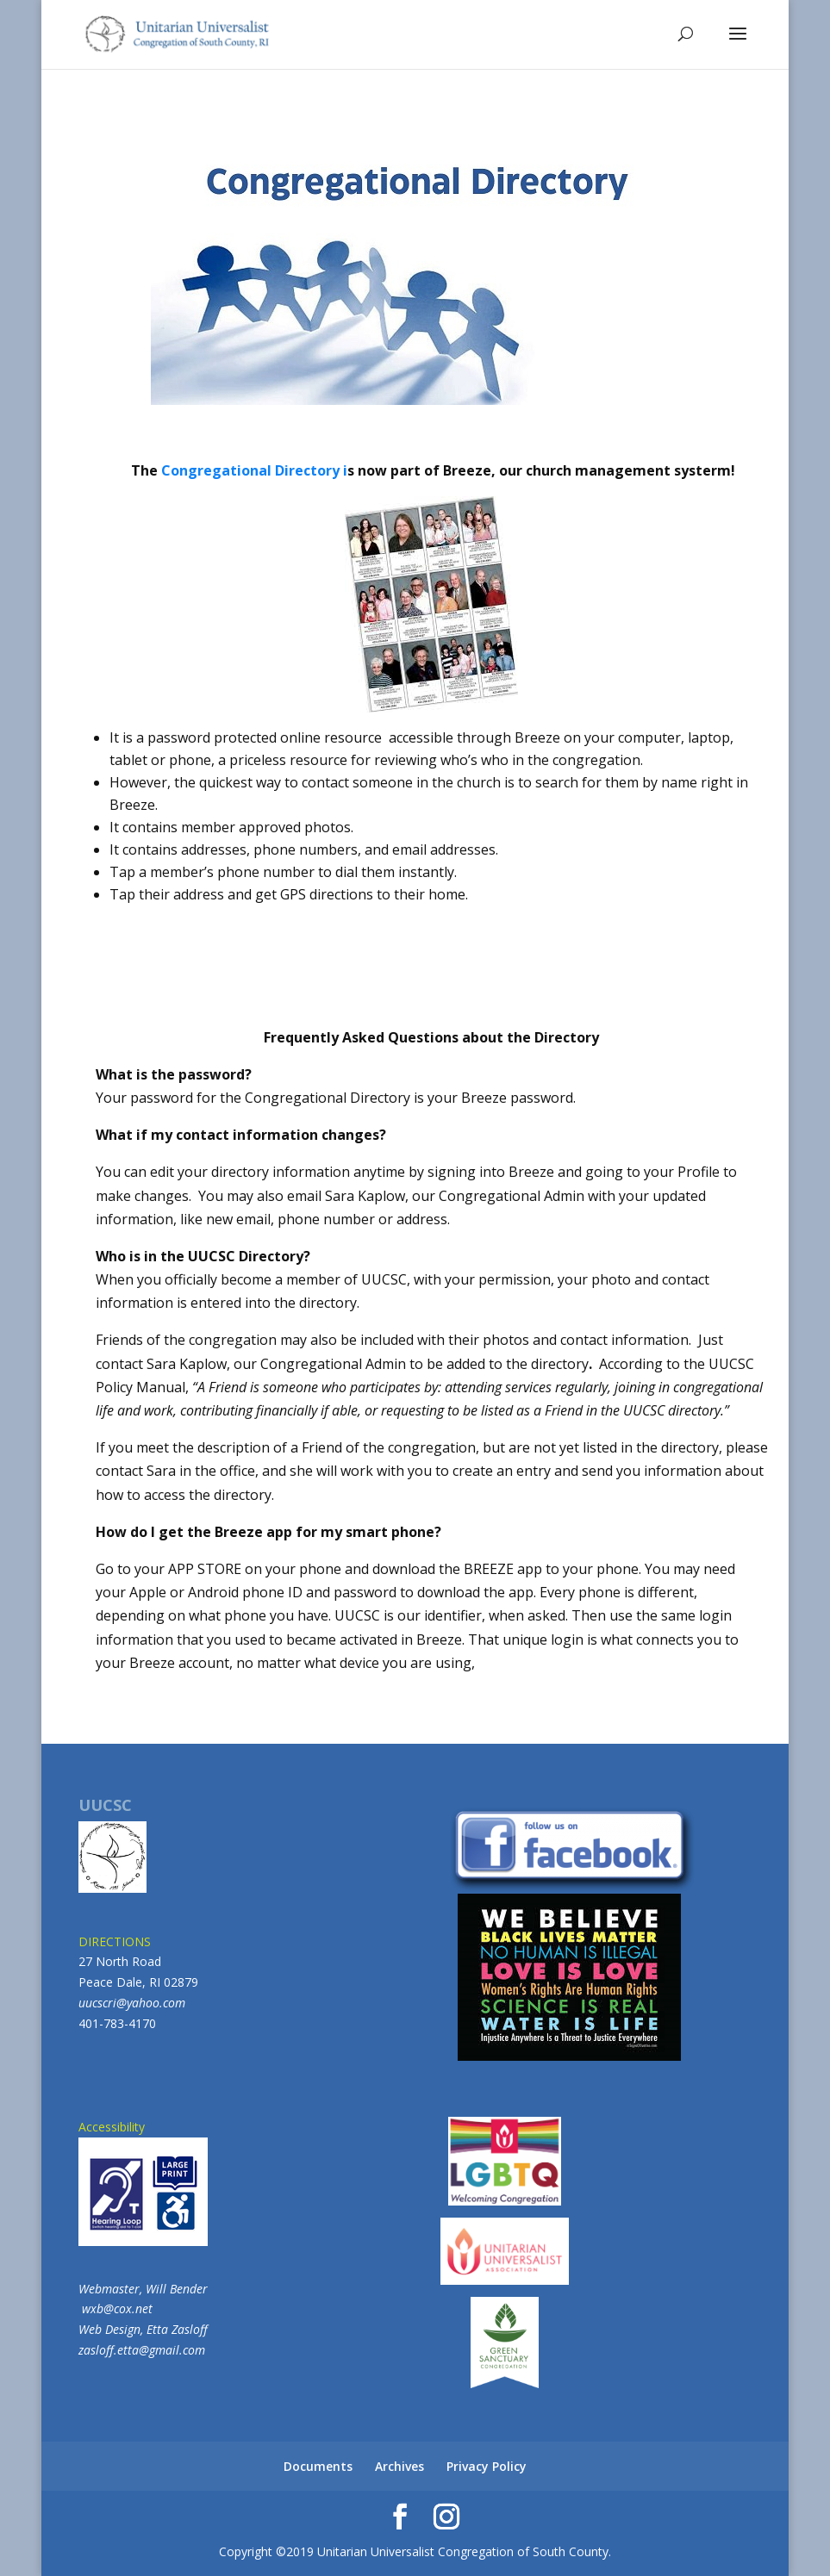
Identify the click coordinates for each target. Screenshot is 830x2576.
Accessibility (143, 2182)
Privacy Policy (486, 2466)
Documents (318, 2466)
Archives (399, 2466)
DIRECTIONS (114, 1941)
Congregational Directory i (254, 470)
